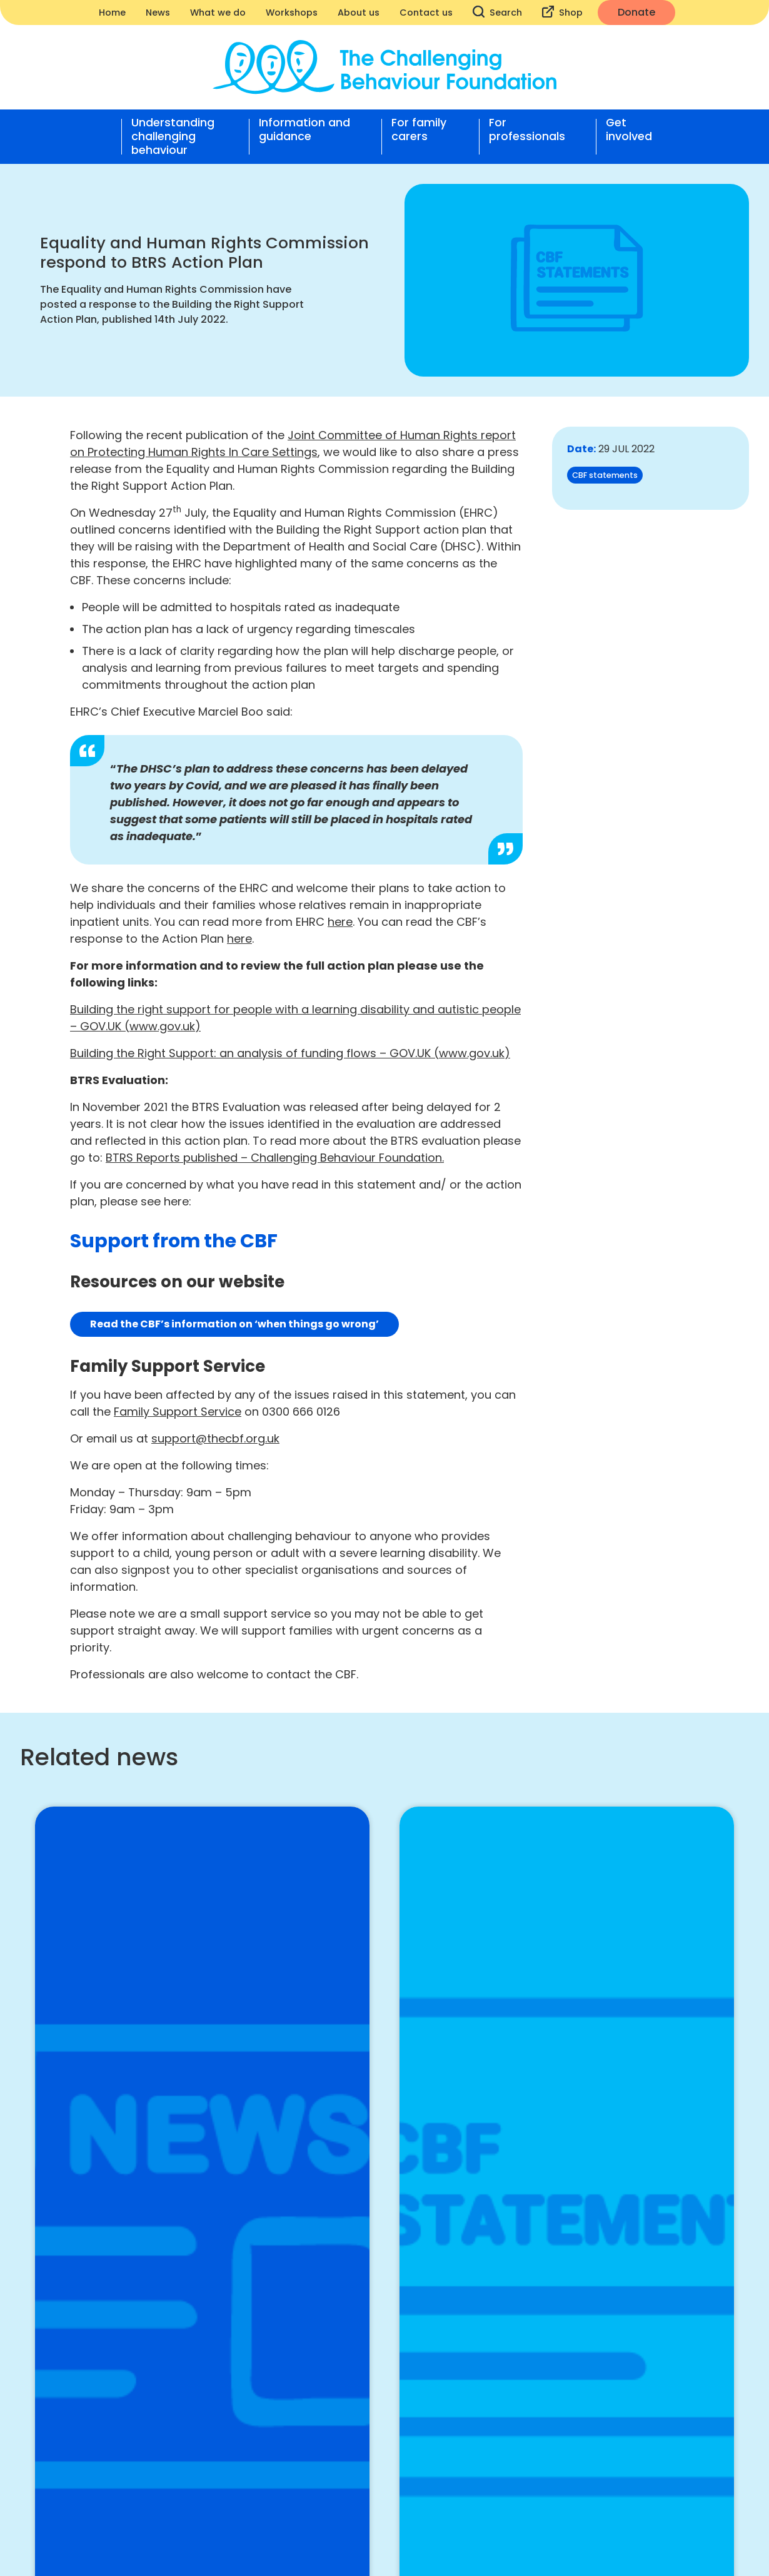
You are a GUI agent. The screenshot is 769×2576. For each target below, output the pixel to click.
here (340, 922)
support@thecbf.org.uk (215, 1438)
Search (497, 12)
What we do (218, 12)
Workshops (292, 12)
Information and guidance (304, 130)
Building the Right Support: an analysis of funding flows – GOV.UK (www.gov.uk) (290, 1053)
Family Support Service (177, 1411)
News (158, 12)
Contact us (426, 12)
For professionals (527, 130)
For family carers (418, 130)
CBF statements (605, 475)
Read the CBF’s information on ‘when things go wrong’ (234, 1324)
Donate (636, 12)
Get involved (629, 130)
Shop (562, 12)
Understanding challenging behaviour (172, 136)
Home (112, 12)
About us (358, 12)
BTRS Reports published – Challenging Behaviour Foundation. (275, 1157)
